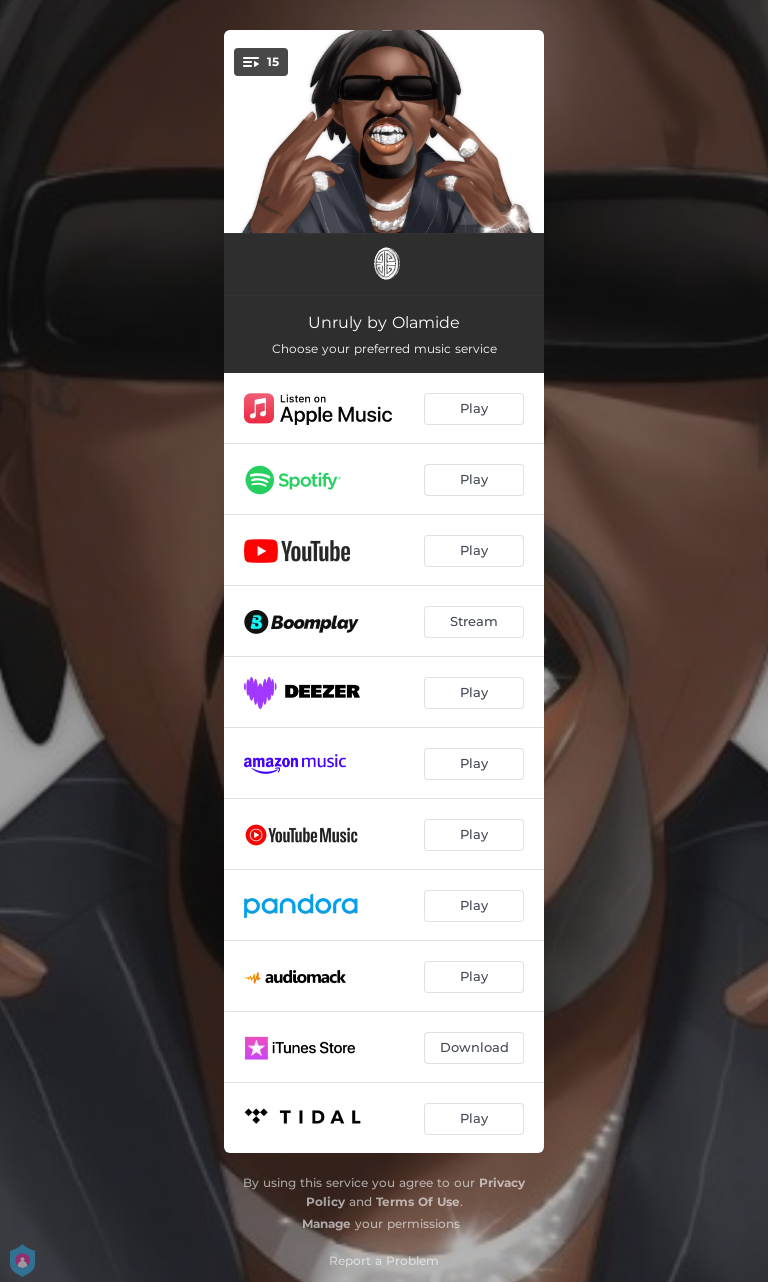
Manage (326, 1223)
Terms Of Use (418, 1201)
